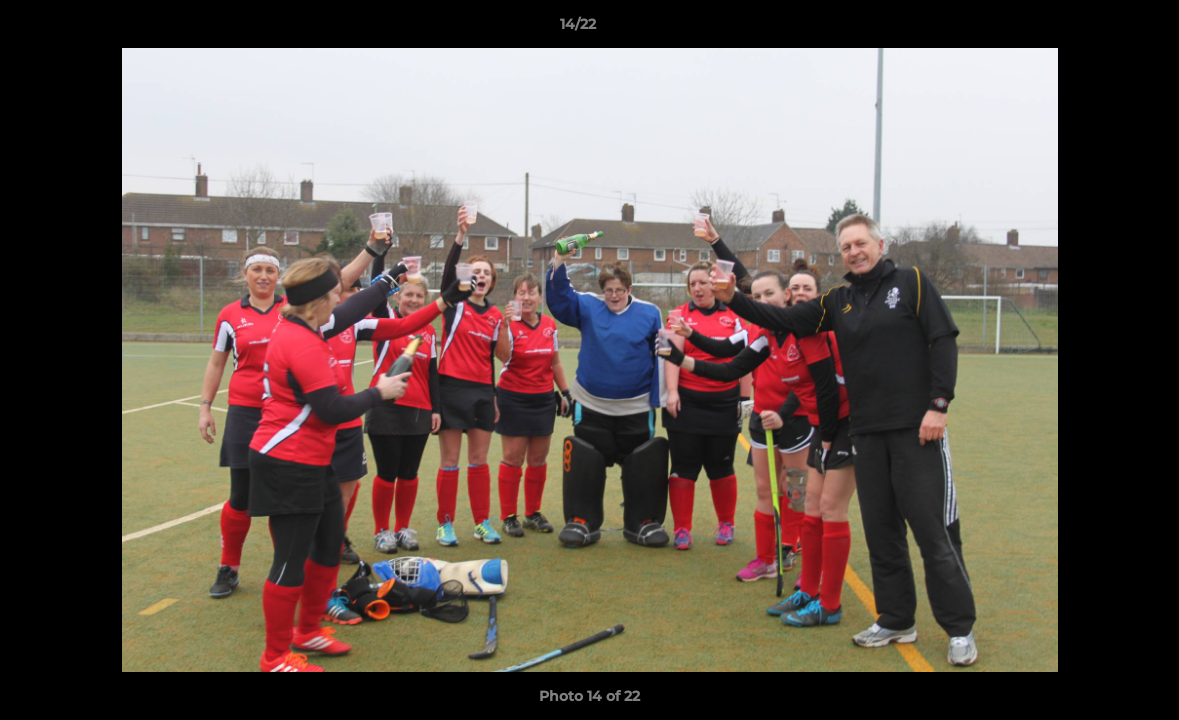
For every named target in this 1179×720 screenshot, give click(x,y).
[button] (1095, 29)
